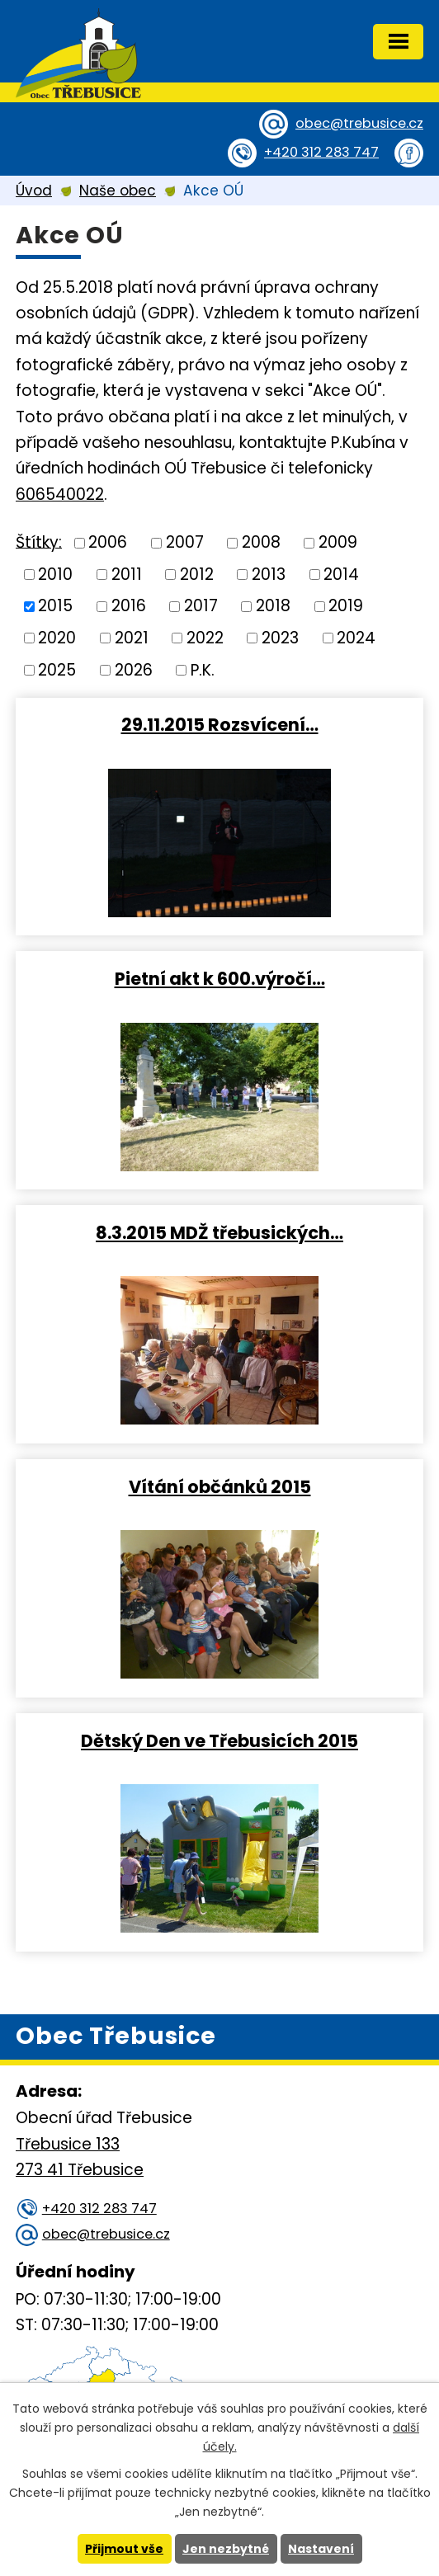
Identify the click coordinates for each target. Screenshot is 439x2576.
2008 (261, 542)
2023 (280, 638)
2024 (356, 638)
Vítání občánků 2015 (220, 1486)
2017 (201, 606)
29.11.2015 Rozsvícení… (220, 724)
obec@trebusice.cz (359, 123)
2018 (273, 606)
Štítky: (39, 541)
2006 (107, 542)
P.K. (203, 669)
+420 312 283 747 (321, 152)
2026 (134, 669)
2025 (57, 669)
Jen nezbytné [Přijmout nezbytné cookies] (225, 2549)
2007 (185, 542)
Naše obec (117, 190)
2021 (132, 638)
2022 (205, 638)
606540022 (60, 494)
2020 (57, 638)
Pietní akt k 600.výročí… (220, 978)
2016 (128, 606)
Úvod (34, 190)
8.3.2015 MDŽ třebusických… (219, 1232)
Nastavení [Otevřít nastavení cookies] (321, 2549)
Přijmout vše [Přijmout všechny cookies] (124, 2549)
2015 (55, 606)
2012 (197, 574)
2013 (269, 574)
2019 (345, 606)
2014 (341, 574)
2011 (126, 574)
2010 (55, 574)
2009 (338, 542)
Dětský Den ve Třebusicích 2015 (219, 1740)
